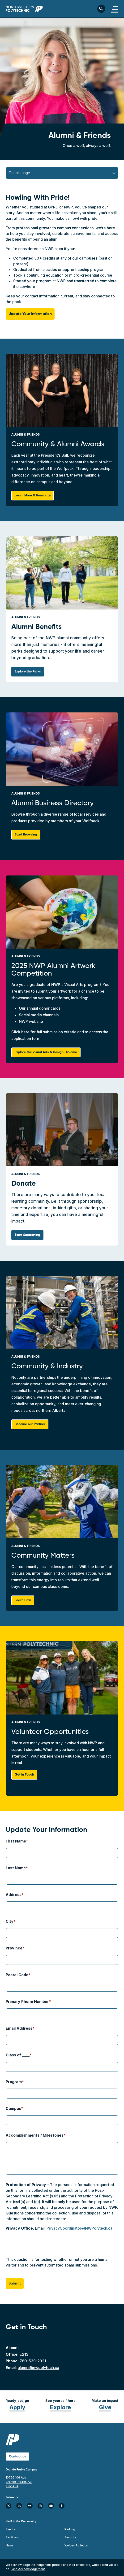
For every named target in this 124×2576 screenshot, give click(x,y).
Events (10, 2529)
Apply (17, 2407)
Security (70, 2537)
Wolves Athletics (76, 2545)
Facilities (12, 2537)
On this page (19, 173)
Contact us (17, 2456)
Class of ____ (17, 2055)
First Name (16, 1841)
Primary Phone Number (27, 2001)
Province (14, 1948)
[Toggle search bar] (101, 9)
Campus (13, 2108)
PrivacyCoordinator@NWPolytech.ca (79, 2228)
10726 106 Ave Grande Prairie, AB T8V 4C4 (19, 2482)
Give (105, 2407)
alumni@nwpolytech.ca (38, 2367)
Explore (60, 2407)
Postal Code (17, 1974)
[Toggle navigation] (114, 9)
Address (13, 1894)
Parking (69, 2529)
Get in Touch (24, 1774)
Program (14, 2081)
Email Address (19, 2028)
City (9, 1921)
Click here (20, 1032)
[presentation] (41, 2247)
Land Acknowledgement (28, 2569)
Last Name (16, 1867)
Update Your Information (30, 314)
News (10, 2545)
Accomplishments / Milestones (35, 2135)
